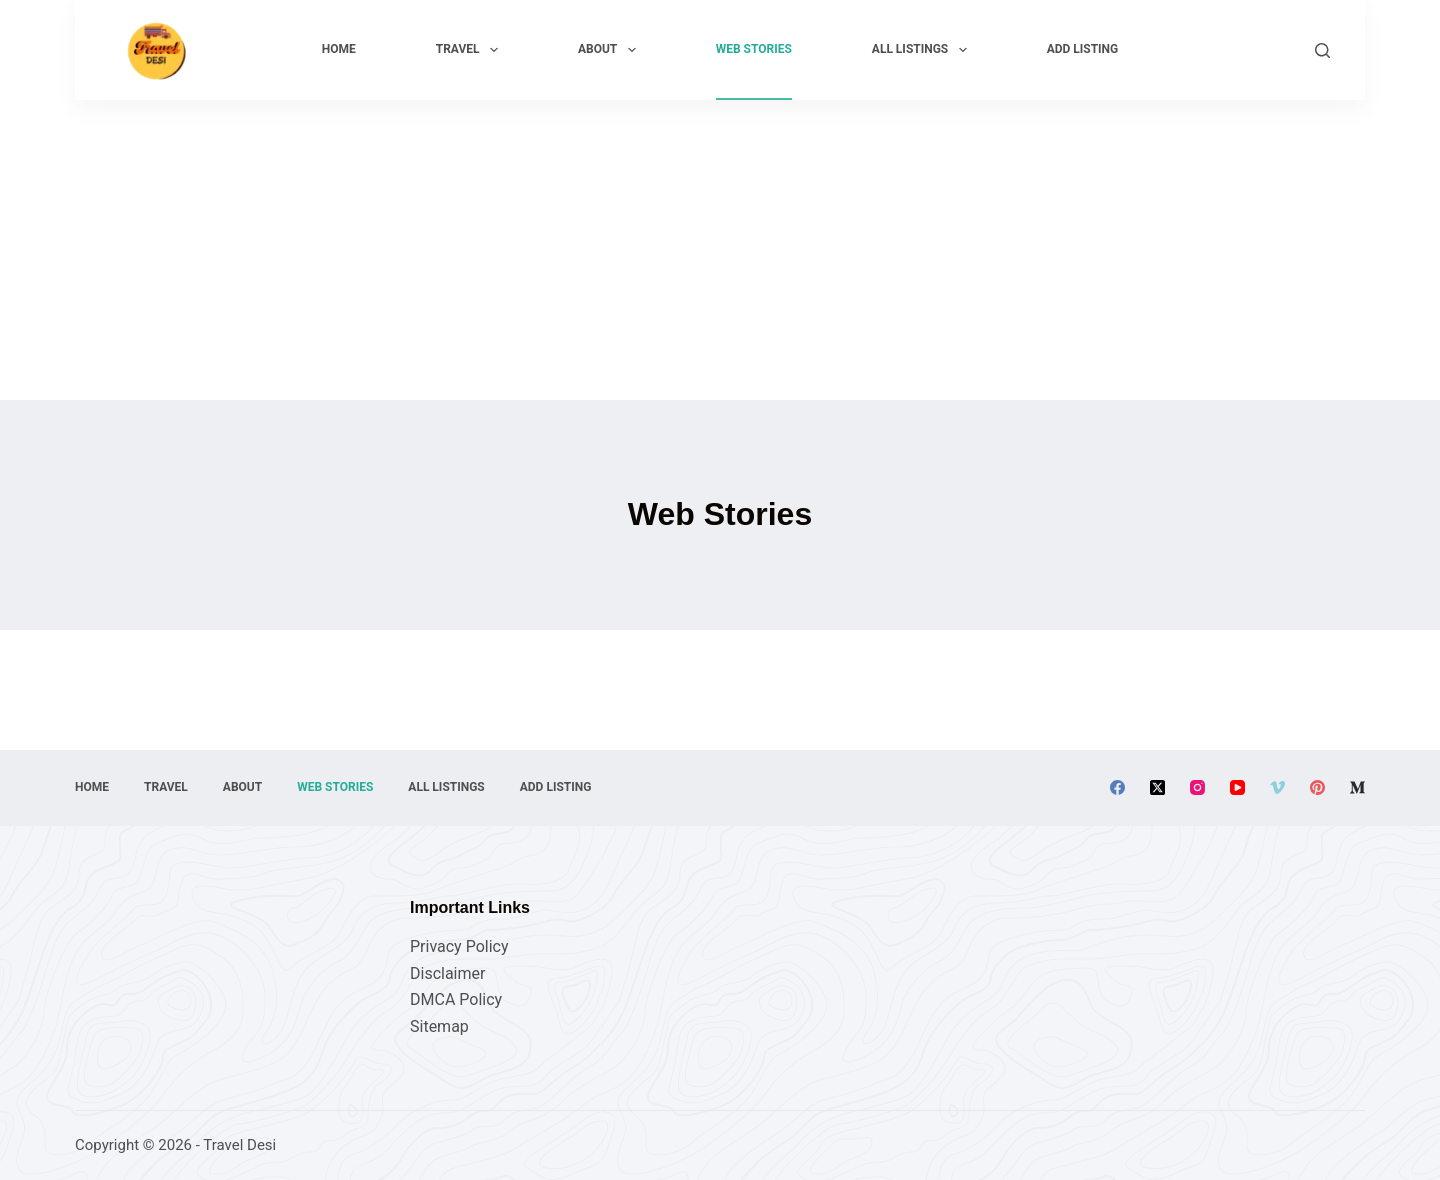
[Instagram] (1197, 787)
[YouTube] (1237, 787)
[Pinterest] (1317, 787)
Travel (471, 50)
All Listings (923, 50)
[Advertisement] (720, 250)
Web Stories (754, 49)
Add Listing (1083, 49)
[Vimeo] (1277, 787)
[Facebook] (1117, 787)
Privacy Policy (459, 946)
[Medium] (1357, 787)
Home (339, 49)
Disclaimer (447, 973)
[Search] (1322, 50)
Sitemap (439, 1026)
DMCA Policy (456, 999)
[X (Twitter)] (1157, 787)
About (611, 50)
